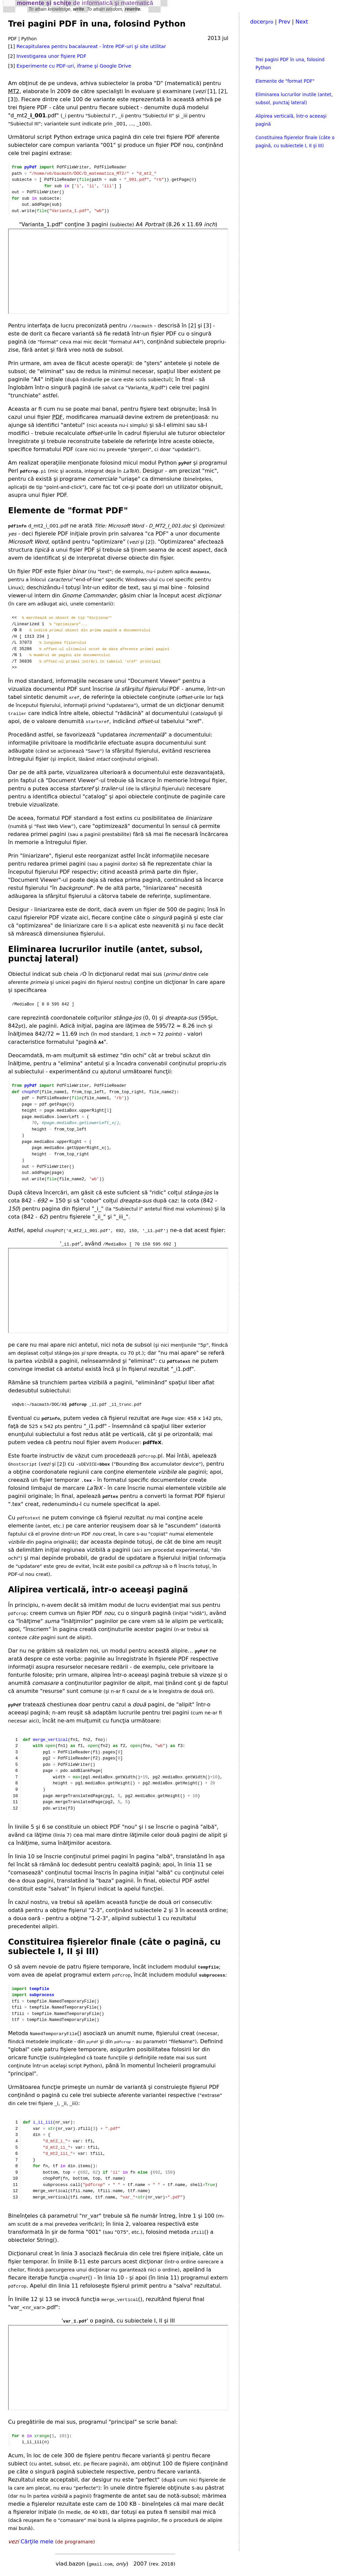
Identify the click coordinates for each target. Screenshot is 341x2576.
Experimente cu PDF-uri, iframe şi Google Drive (73, 66)
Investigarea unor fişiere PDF (51, 56)
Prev (284, 21)
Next (302, 21)
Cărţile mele (37, 2541)
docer (261, 21)
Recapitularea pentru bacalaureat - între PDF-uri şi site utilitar (91, 46)
